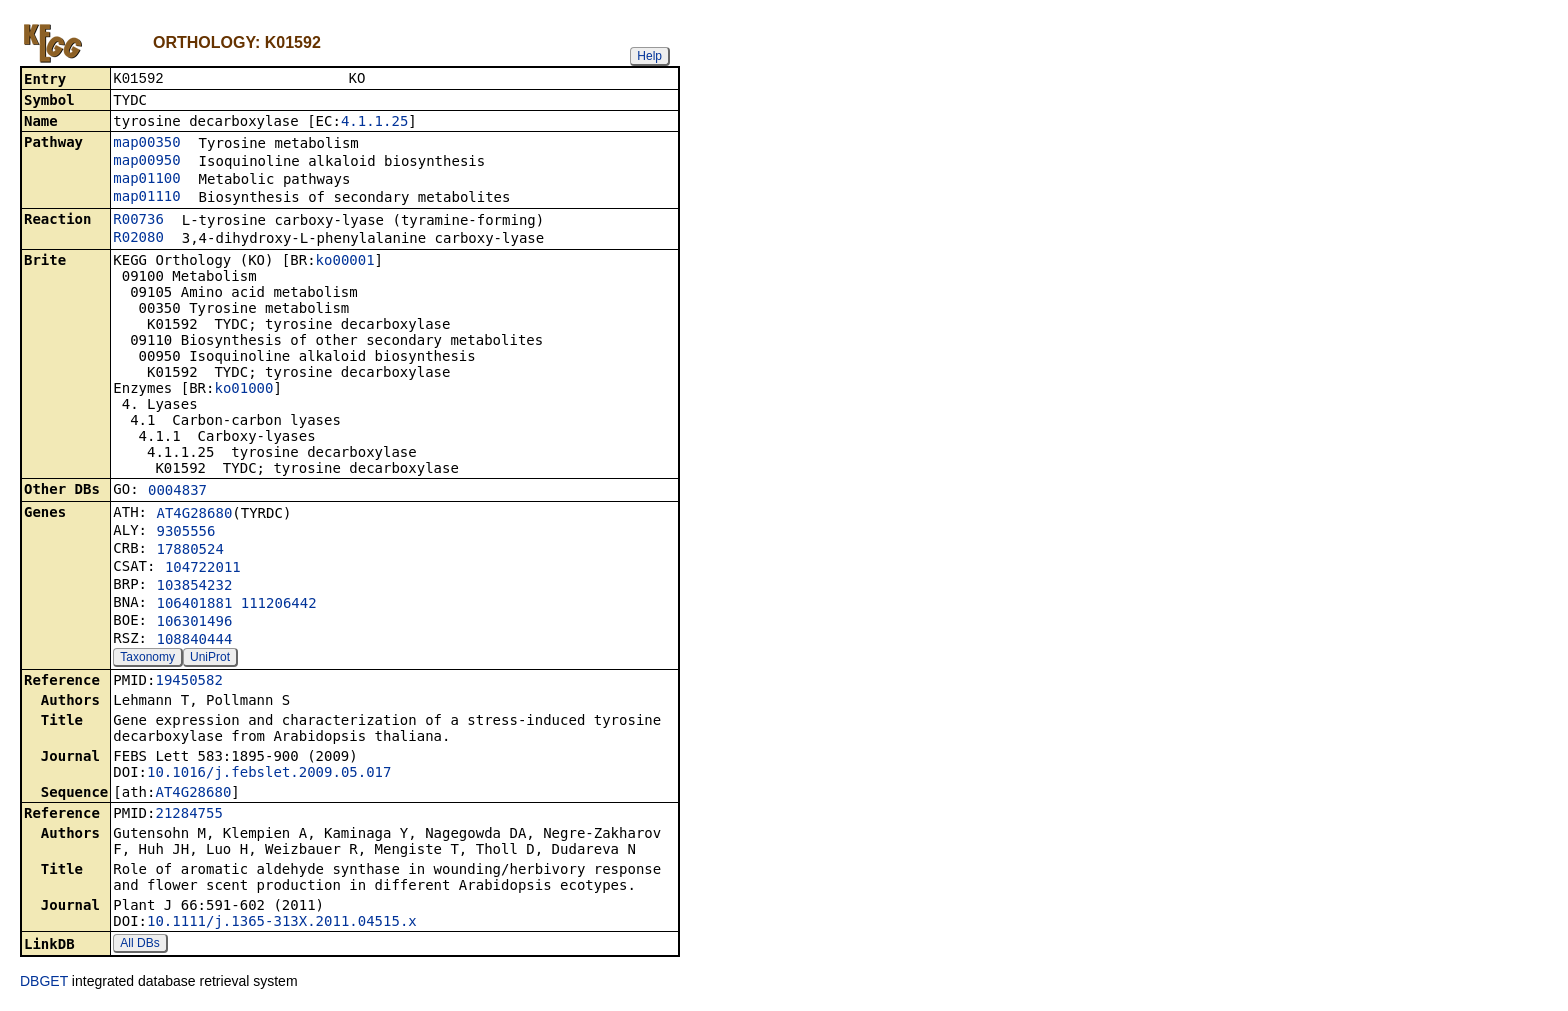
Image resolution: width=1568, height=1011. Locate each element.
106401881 (194, 605)
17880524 (189, 551)
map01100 (146, 180)
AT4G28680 (194, 515)
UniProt (210, 659)
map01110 (146, 198)
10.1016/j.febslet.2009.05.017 (269, 774)
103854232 (194, 587)
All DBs (139, 945)
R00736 (138, 221)
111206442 (279, 605)
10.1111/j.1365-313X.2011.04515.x (282, 923)
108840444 (194, 641)
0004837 (177, 492)
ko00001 (345, 262)
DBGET (44, 983)
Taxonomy (147, 659)
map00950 (146, 162)
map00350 (146, 144)
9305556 (185, 533)
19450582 (188, 682)
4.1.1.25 (374, 123)
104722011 (203, 569)
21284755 (188, 815)
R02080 (138, 239)
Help (649, 56)
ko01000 (243, 390)
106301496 (194, 623)
